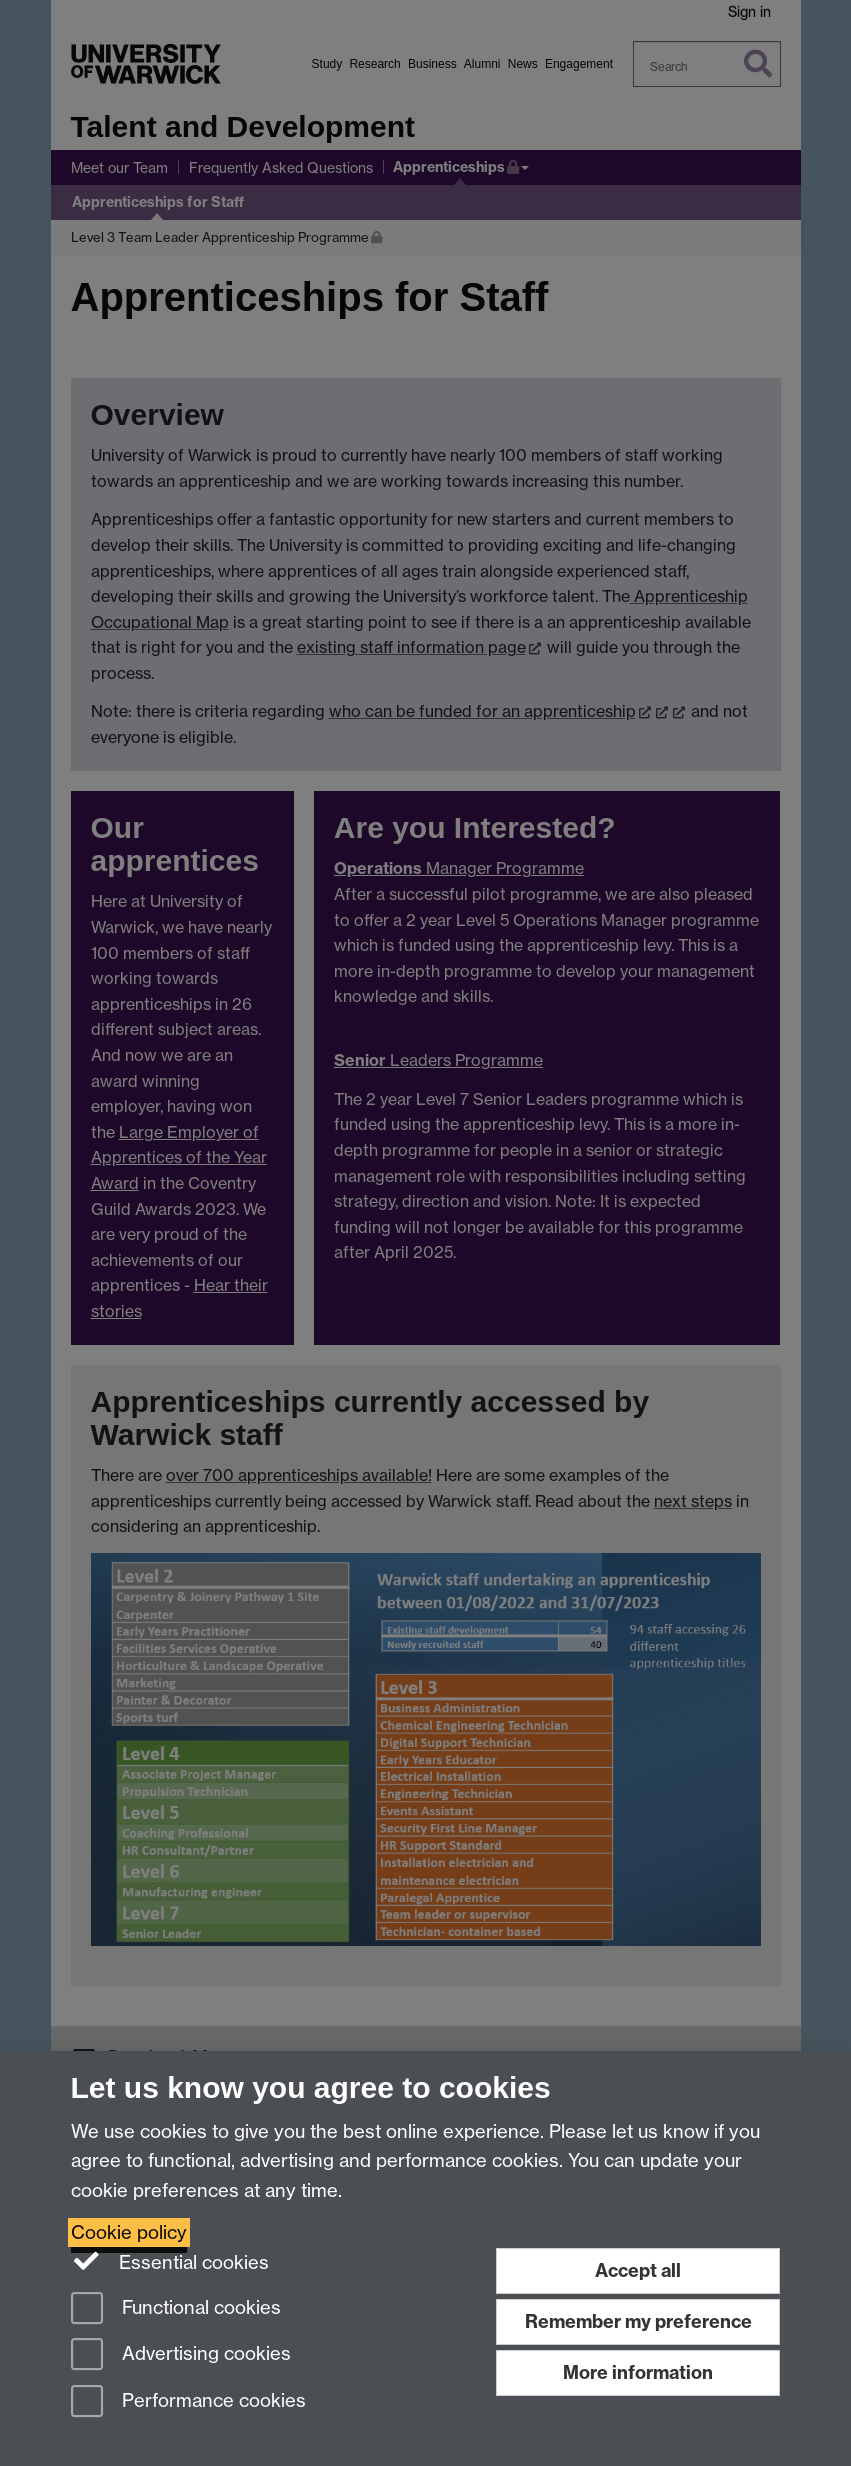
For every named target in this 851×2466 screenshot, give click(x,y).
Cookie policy (129, 2232)
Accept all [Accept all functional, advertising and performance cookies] (638, 2270)
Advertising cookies (181, 2355)
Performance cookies (188, 2402)
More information (638, 2372)
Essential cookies (170, 2261)
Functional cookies (176, 2309)
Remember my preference (638, 2321)
